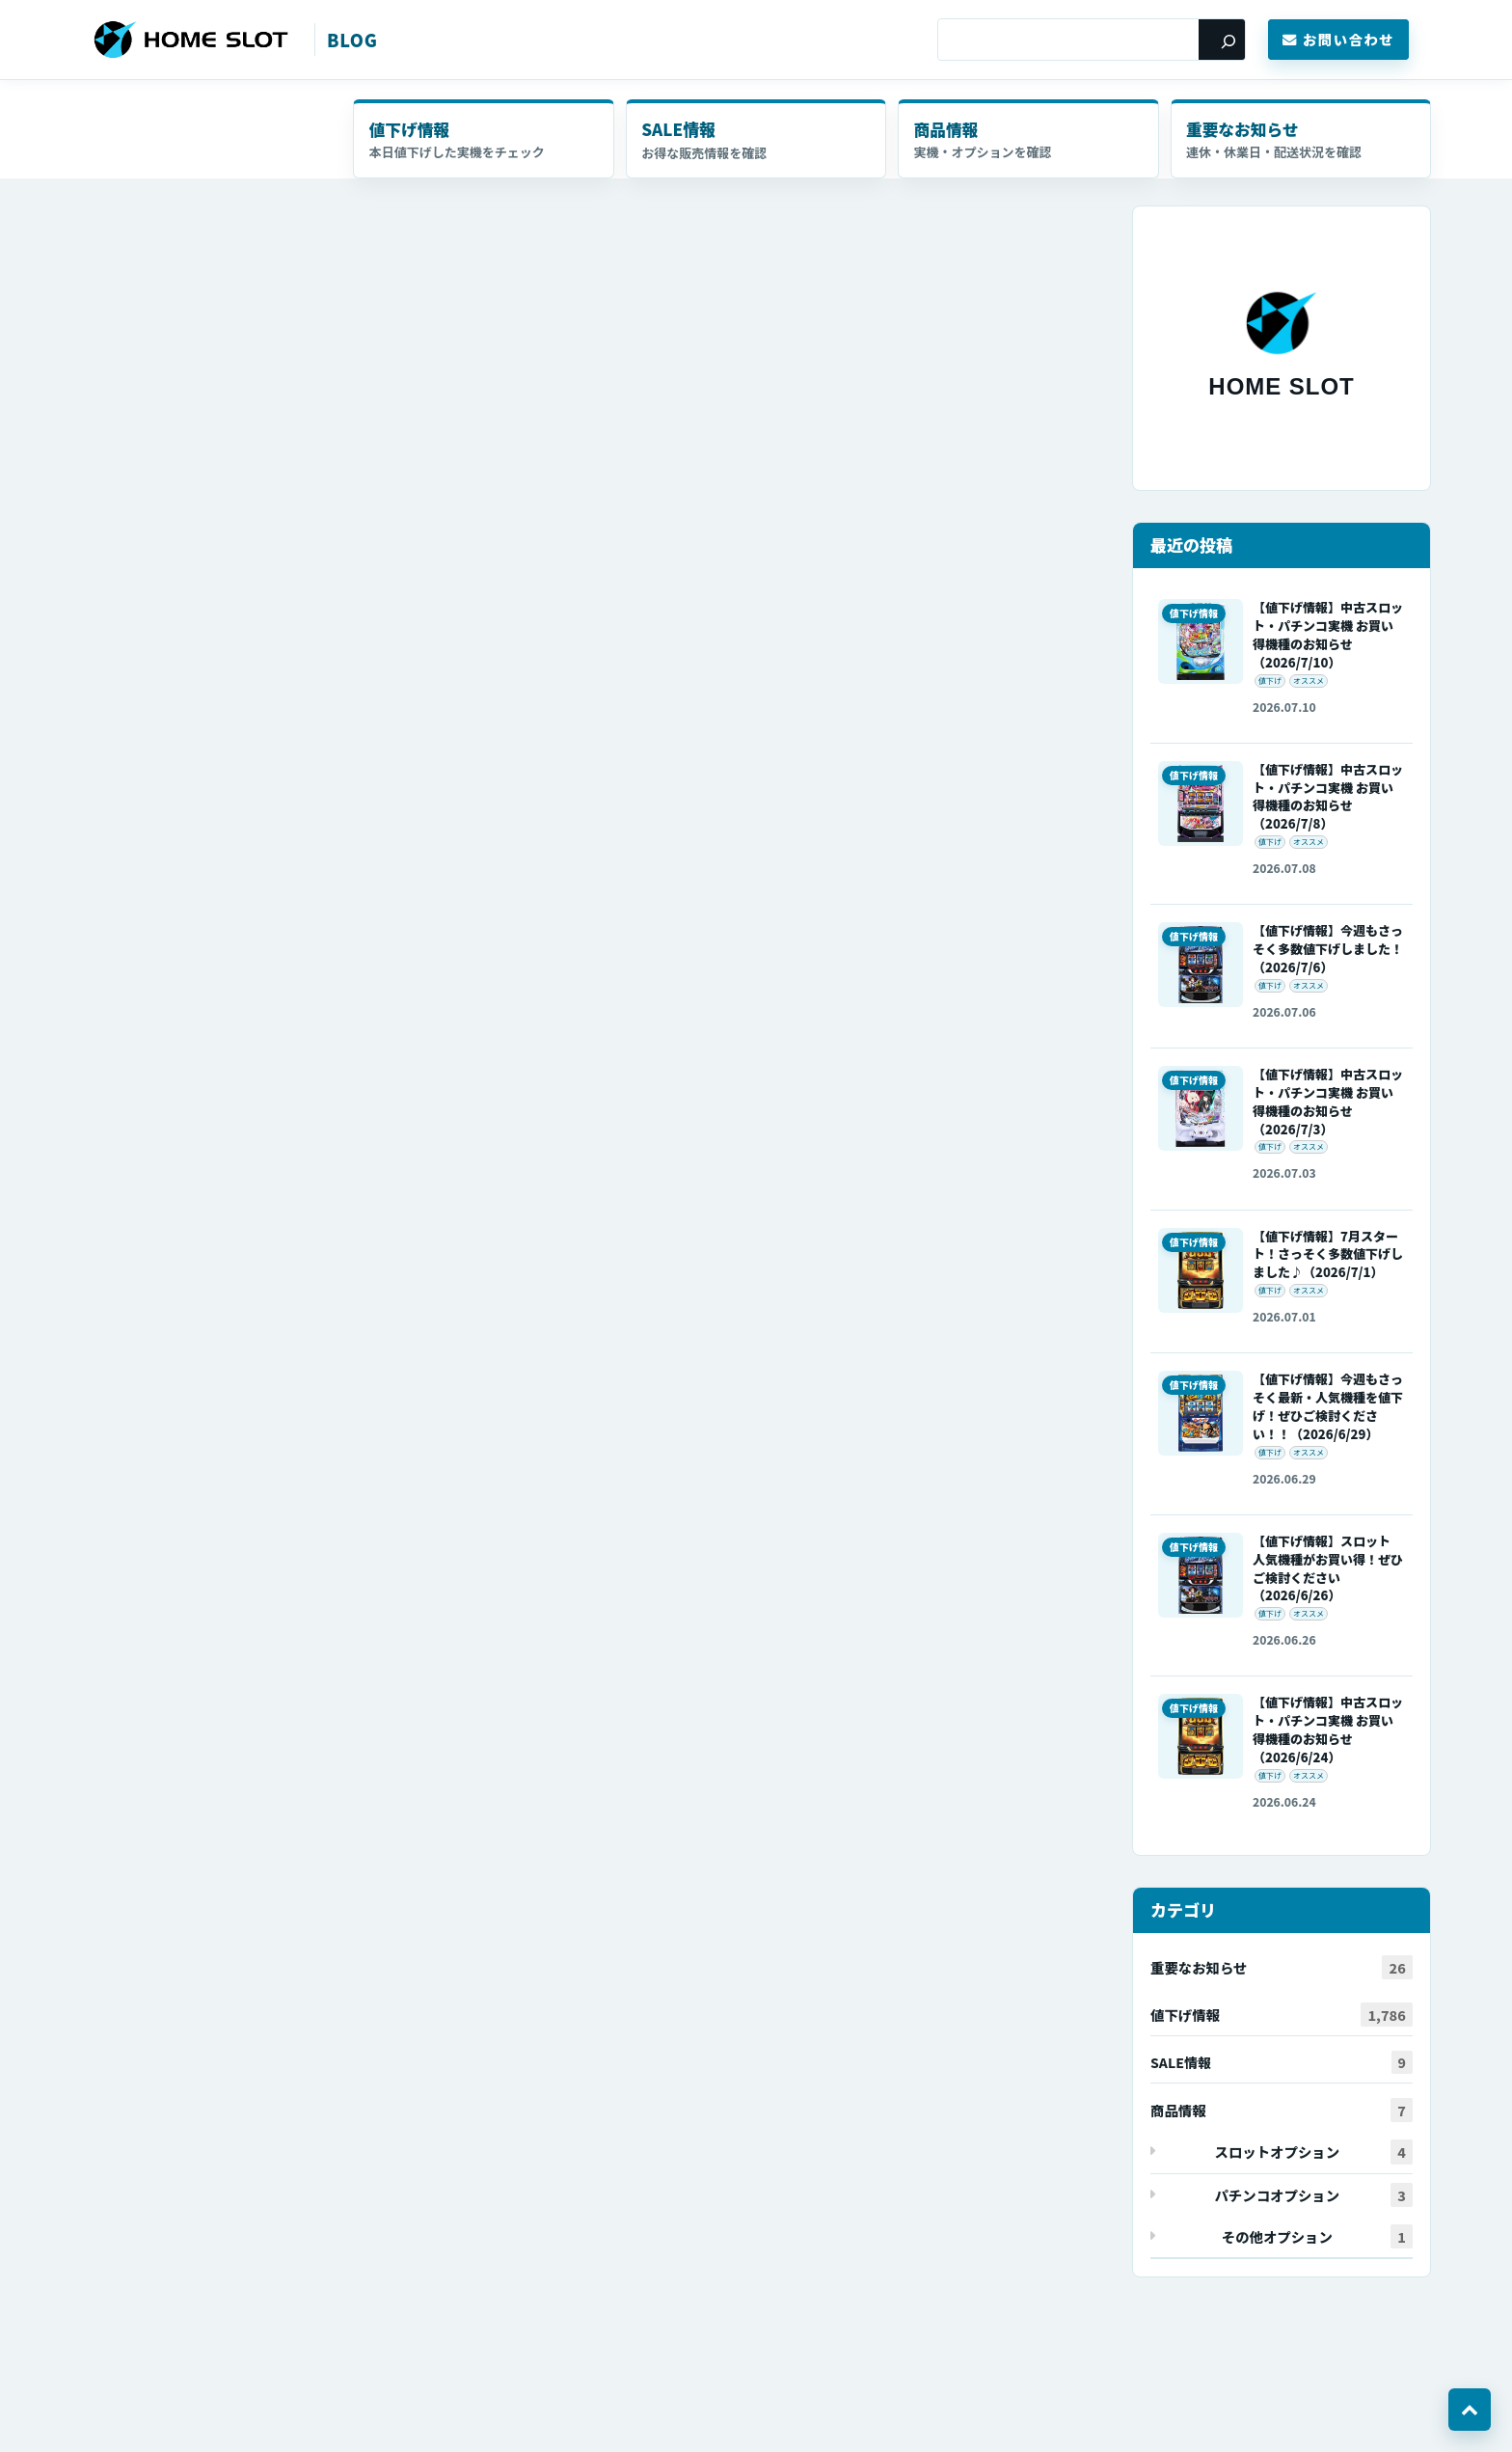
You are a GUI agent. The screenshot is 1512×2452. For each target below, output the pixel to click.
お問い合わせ (1338, 39)
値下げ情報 (410, 130)
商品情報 (947, 130)
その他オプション (1317, 2237)
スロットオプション (1314, 2153)
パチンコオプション (1314, 2196)
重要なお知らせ (1244, 130)
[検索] (1222, 39)
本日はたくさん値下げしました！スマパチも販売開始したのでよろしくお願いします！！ (399, 248)
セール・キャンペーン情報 (756, 139)
